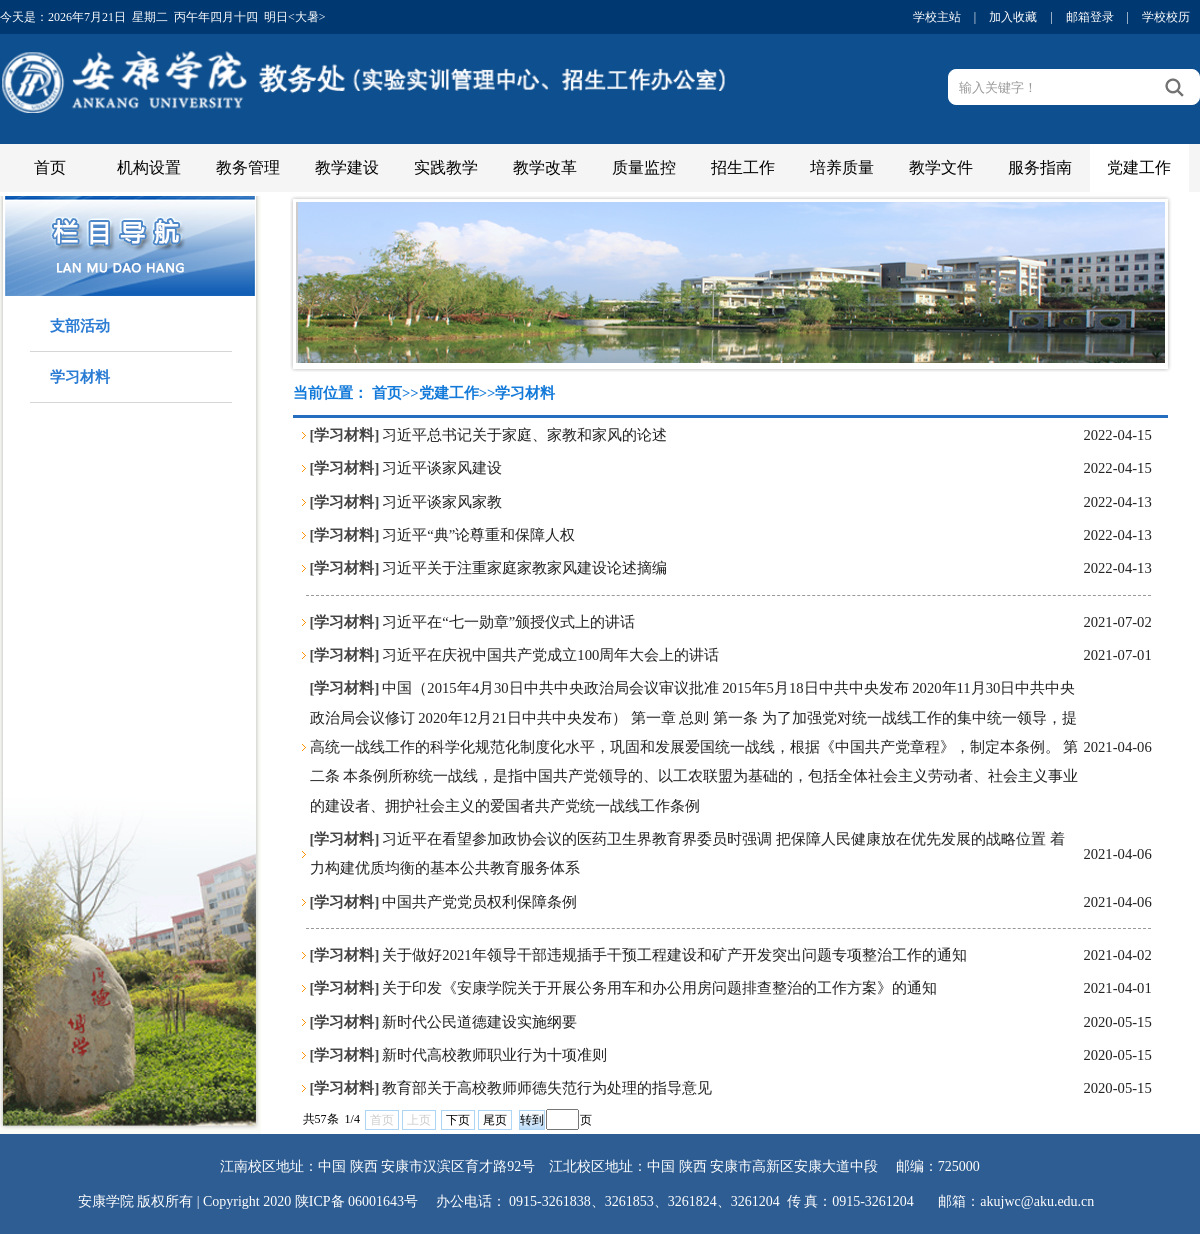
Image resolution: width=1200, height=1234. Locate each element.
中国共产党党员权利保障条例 (479, 902)
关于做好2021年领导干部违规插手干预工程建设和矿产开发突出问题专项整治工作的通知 (674, 955)
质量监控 (644, 167)
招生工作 (743, 167)
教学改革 (545, 167)
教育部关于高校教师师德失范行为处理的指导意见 (547, 1088)
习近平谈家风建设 (442, 468)
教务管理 (248, 167)
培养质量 (842, 167)
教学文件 (941, 167)
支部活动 (80, 326)
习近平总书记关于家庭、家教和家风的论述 (524, 435)
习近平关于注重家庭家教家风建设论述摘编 (524, 568)
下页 (458, 1120)
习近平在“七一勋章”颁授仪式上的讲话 (508, 622)
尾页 (495, 1120)
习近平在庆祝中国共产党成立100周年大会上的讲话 (550, 655)
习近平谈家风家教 (442, 502)
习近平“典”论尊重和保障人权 (478, 535)
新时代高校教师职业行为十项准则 (494, 1055)
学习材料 (80, 377)
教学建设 (347, 167)
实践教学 (446, 167)
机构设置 (149, 167)
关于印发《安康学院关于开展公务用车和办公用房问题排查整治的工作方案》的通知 (659, 988)
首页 (50, 167)
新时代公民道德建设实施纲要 (479, 1022)
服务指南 (1040, 167)
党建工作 (1139, 167)
